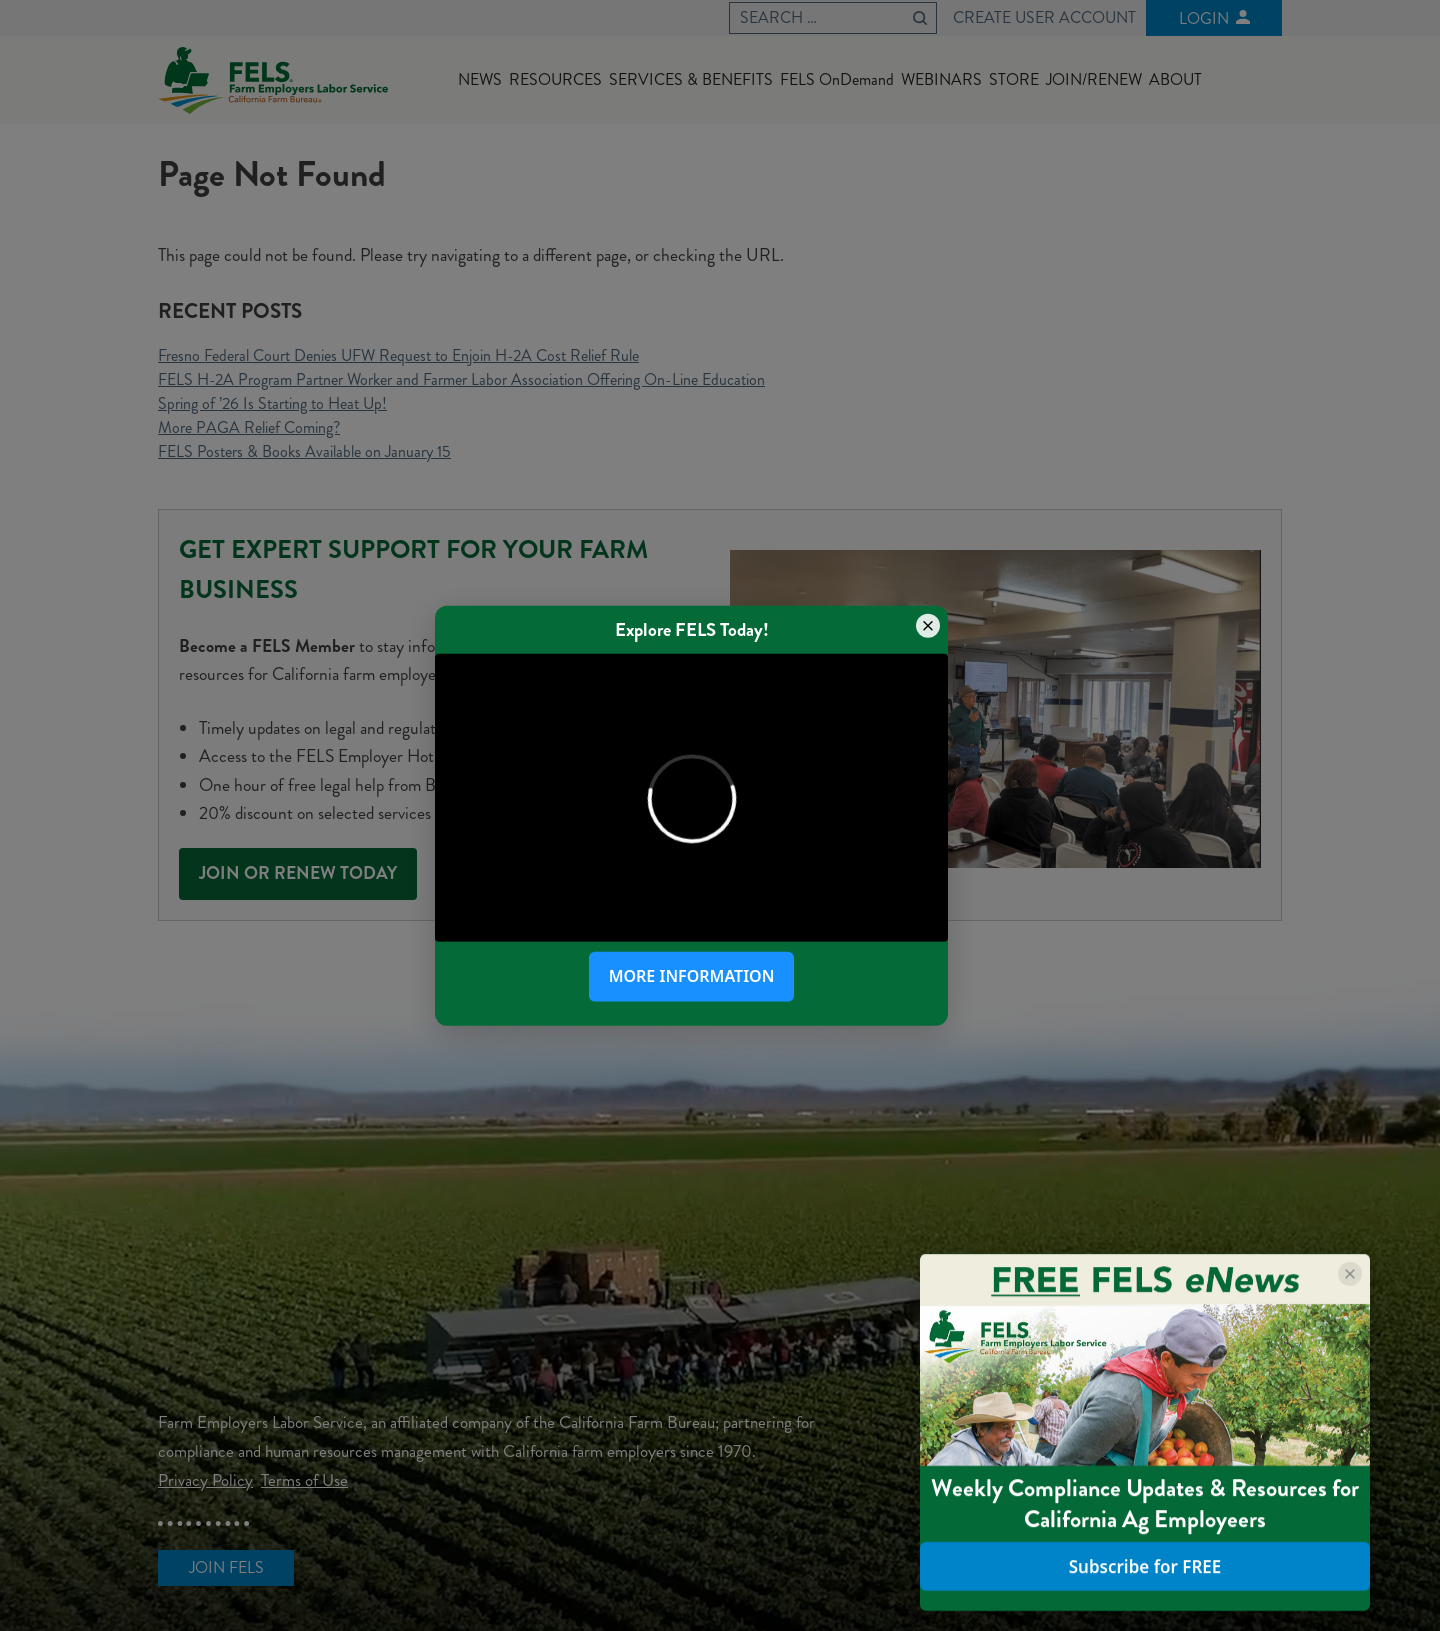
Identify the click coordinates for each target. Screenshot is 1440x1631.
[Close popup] (928, 625)
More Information (692, 976)
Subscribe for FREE (1145, 1566)
